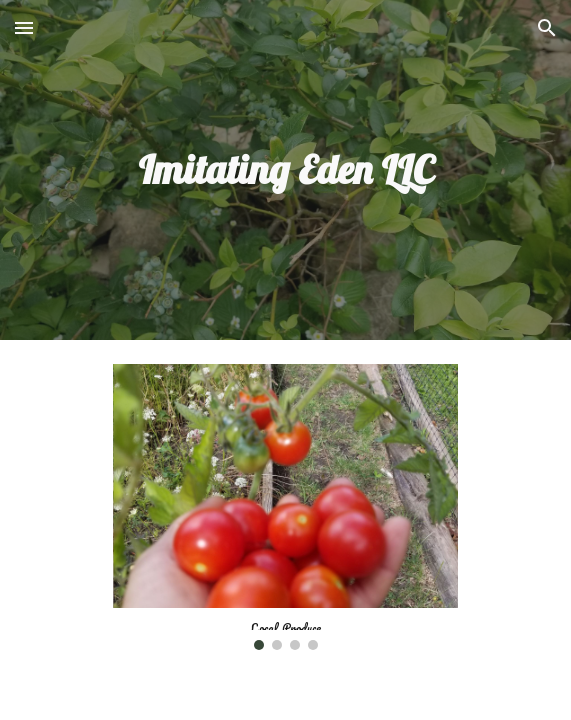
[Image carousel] (286, 507)
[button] (24, 27)
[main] (285, 169)
